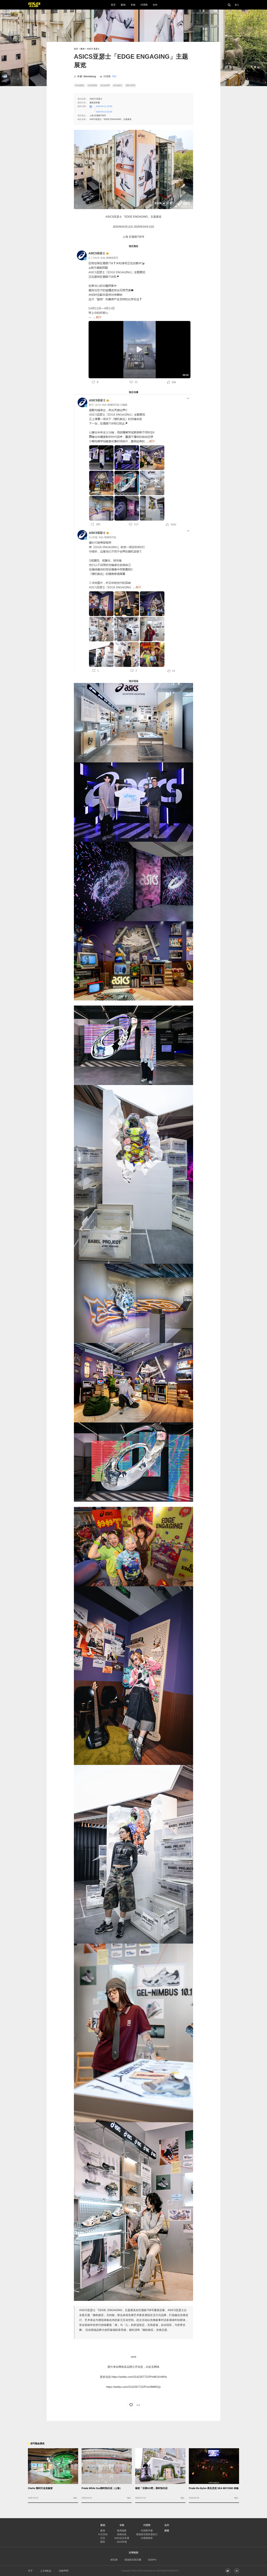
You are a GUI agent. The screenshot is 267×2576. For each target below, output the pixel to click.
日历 (102, 2538)
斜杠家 (114, 2559)
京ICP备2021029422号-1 (168, 2571)
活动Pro (152, 2559)
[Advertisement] (133, 2428)
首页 (76, 49)
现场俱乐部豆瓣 (132, 2559)
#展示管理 (130, 85)
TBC (114, 76)
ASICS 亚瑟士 (93, 49)
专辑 (121, 2525)
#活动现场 (92, 85)
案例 (82, 49)
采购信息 (122, 2534)
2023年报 (122, 2541)
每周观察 (122, 2530)
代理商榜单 (147, 2538)
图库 (102, 2541)
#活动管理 (105, 85)
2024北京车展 (121, 2538)
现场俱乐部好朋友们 (147, 2534)
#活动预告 (79, 85)
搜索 (166, 2530)
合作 (166, 2525)
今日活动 (102, 2534)
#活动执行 (117, 85)
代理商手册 (147, 2530)
